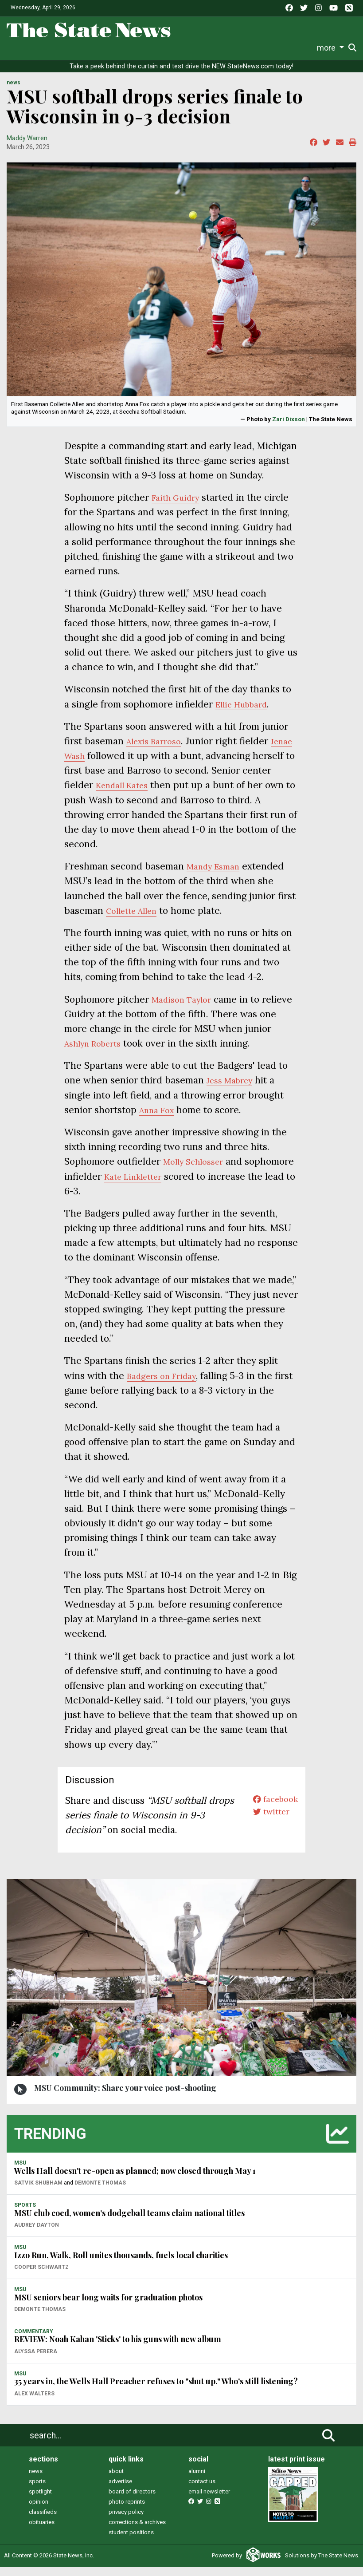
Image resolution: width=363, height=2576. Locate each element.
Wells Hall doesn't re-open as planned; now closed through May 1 (135, 2179)
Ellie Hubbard (246, 713)
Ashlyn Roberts (97, 1052)
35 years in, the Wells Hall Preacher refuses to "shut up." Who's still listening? (156, 2390)
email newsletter (209, 2500)
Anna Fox (159, 1119)
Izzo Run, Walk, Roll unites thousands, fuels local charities (121, 2264)
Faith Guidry (179, 506)
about (116, 2480)
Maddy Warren (27, 146)
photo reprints (127, 2510)
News (22, 47)
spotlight (40, 2500)
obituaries (42, 2531)
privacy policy (126, 2520)
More (301, 47)
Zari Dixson (288, 427)
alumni (196, 2480)
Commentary (166, 47)
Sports (71, 47)
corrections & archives (137, 2531)
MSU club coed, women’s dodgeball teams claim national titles (129, 2221)
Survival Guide (115, 47)
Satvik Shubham (38, 2192)
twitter (267, 1824)
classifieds (43, 2520)
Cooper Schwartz (41, 2276)
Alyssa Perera (35, 2360)
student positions (131, 2541)
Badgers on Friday (166, 1385)
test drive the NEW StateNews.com (223, 75)
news (36, 2480)
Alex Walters (34, 2402)
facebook (272, 1809)
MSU (20, 2172)
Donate (331, 48)
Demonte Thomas (100, 2192)
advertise (120, 2490)
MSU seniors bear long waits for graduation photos (108, 2306)
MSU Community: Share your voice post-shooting (125, 2096)
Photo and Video (260, 47)
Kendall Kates (157, 794)
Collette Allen (136, 919)
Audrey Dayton (36, 2234)
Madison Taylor (185, 1008)
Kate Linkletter (189, 1185)
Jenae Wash (90, 764)
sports (37, 2490)
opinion (38, 2510)
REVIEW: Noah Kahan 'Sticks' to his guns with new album (117, 2348)
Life (45, 47)
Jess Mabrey (234, 1089)
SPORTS (25, 2214)
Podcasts (210, 47)
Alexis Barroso (157, 750)
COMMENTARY (33, 2340)
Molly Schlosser (197, 1171)
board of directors (132, 2500)
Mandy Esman (218, 875)
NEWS (13, 92)
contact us (201, 2490)
